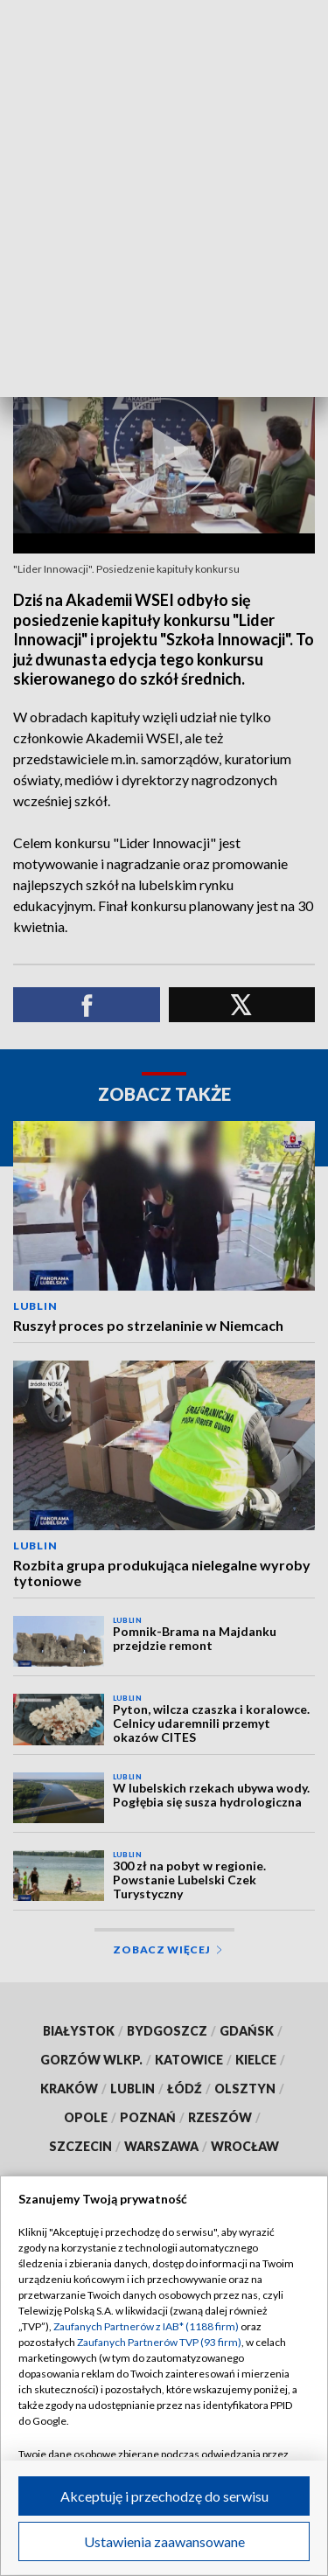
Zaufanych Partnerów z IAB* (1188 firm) (146, 2326)
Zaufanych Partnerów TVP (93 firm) (159, 2342)
